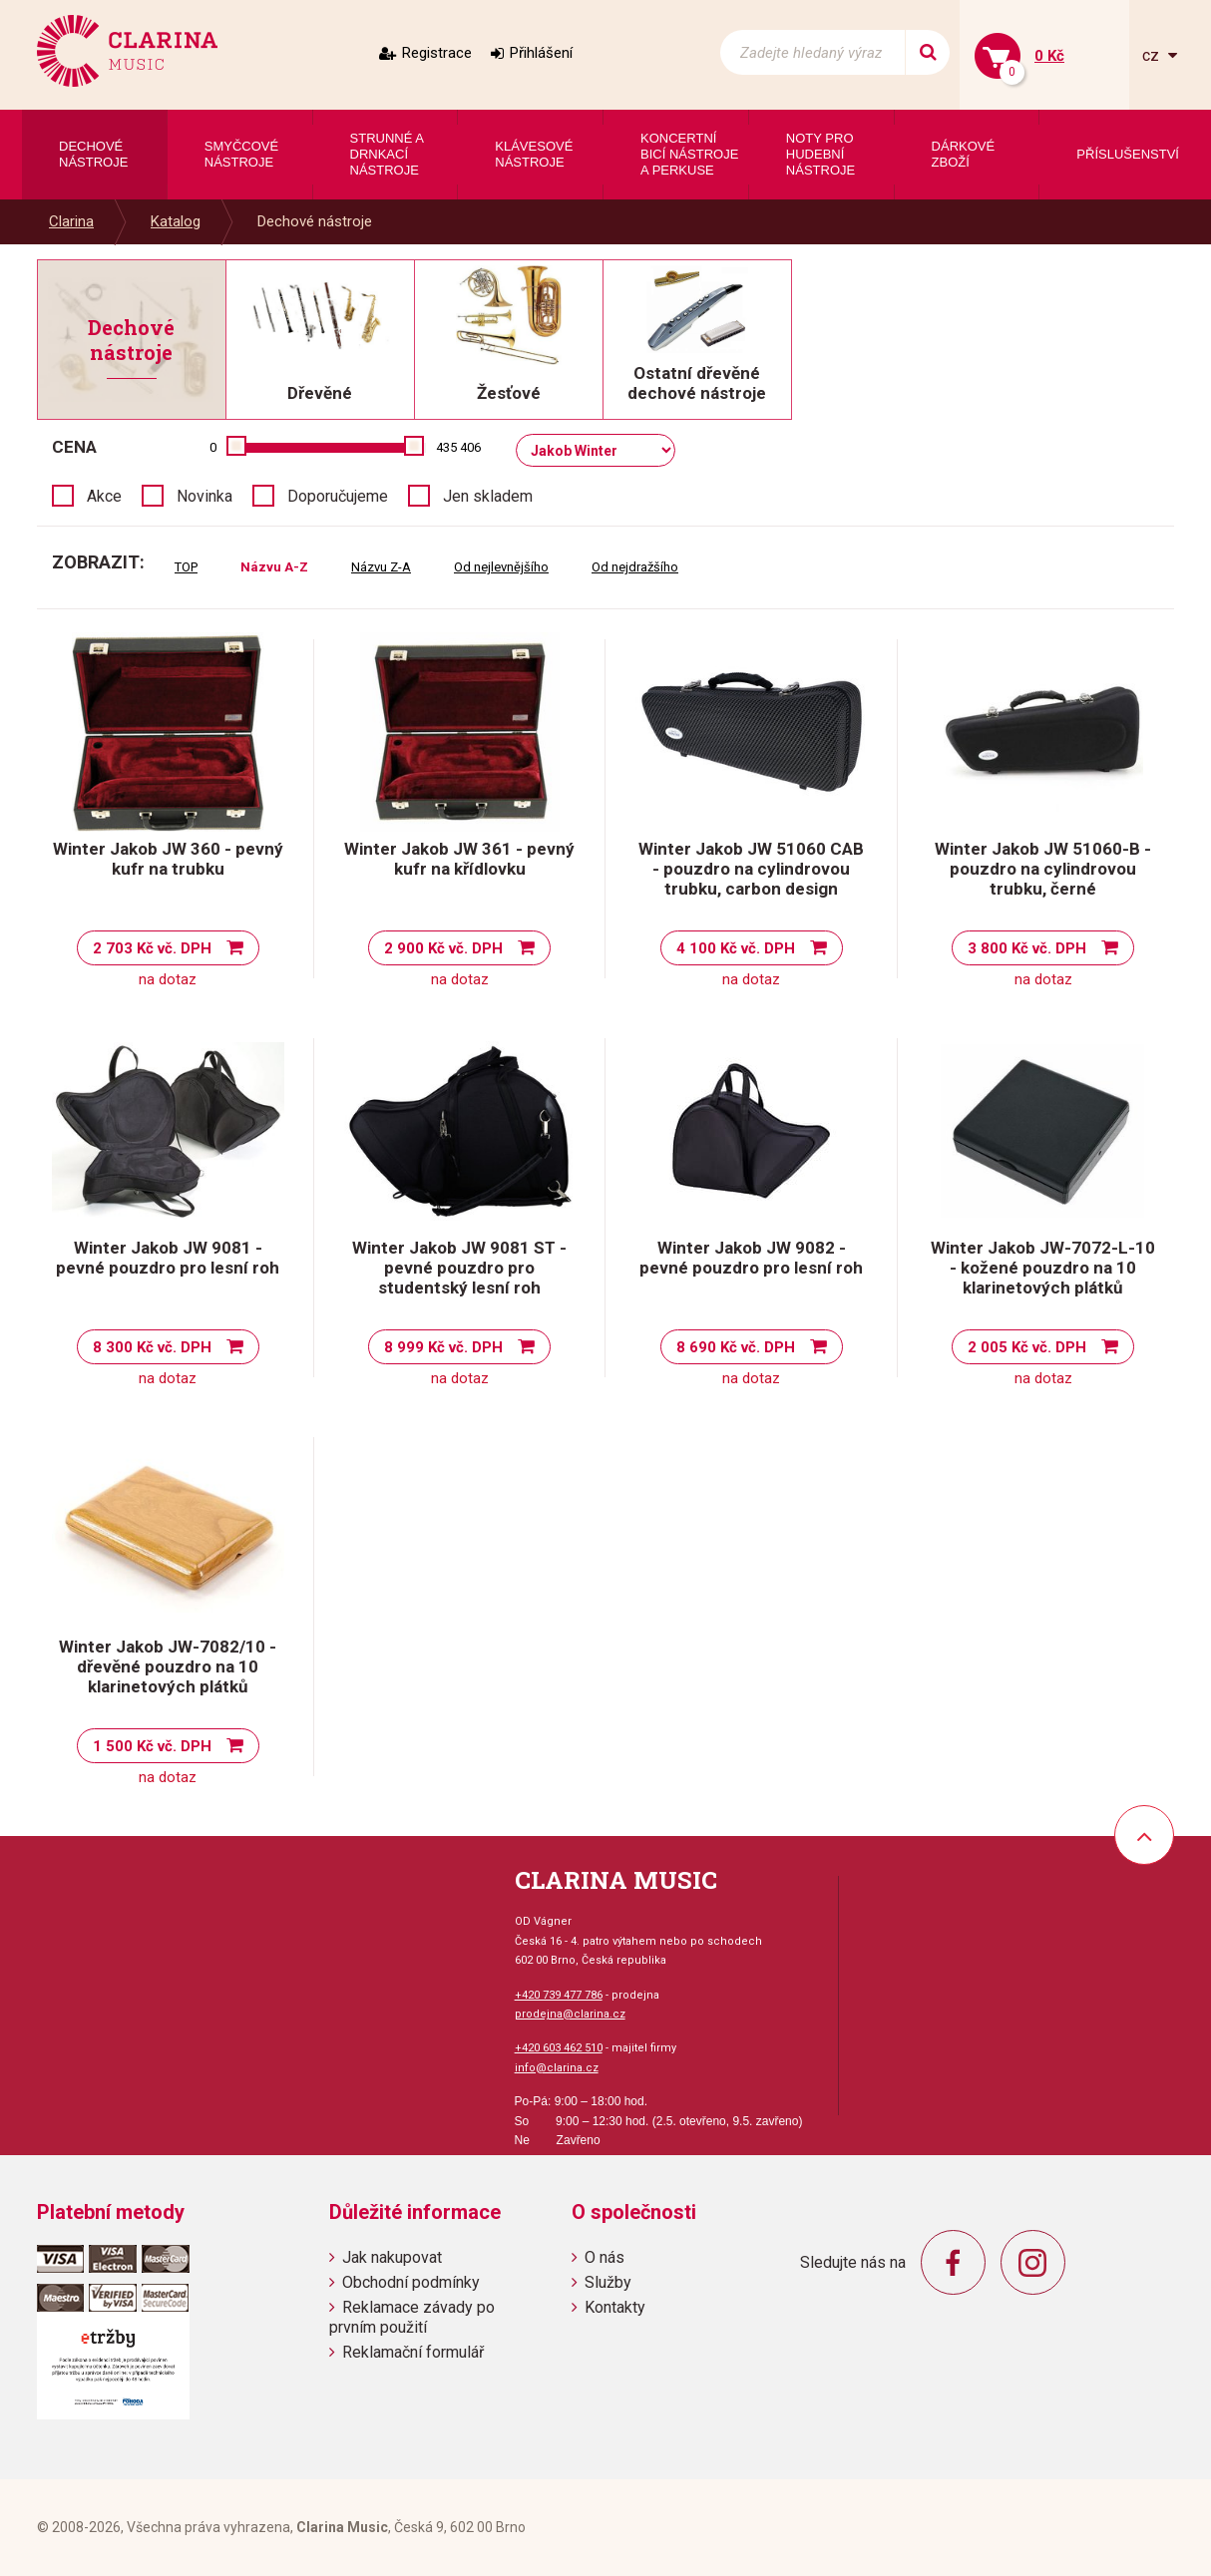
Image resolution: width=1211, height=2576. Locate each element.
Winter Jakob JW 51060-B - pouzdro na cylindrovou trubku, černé (1043, 869)
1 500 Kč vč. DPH (152, 1746)
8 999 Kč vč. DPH (443, 1347)
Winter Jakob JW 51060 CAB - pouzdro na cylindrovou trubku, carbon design (751, 869)
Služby (608, 2282)
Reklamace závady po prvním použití (412, 2317)
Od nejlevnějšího (501, 566)
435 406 (458, 447)
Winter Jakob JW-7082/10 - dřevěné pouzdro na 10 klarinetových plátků (167, 1666)
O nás (604, 2257)
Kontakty (615, 2307)
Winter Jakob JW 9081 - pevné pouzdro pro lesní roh (167, 1258)
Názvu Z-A (381, 566)
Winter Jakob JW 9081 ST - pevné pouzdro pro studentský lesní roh (459, 1267)
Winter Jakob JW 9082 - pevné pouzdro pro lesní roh (751, 1258)
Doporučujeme (337, 496)
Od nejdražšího (635, 566)
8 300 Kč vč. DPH (152, 1347)
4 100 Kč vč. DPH (735, 948)
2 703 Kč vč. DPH (152, 948)
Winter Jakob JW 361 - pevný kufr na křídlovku (459, 859)
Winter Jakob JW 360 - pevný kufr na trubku (168, 859)
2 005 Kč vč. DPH (1027, 1347)
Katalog (176, 221)
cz (1152, 55)
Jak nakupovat (392, 2257)
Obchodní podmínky (411, 2282)
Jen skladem (488, 496)
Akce (104, 496)
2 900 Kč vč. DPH (443, 948)
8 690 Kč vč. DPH (735, 1347)
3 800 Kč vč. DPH (1027, 948)
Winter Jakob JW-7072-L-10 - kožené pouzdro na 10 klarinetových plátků (1043, 1267)
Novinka (204, 496)
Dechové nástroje (314, 221)
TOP (186, 566)
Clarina (71, 221)
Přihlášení (541, 53)
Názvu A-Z (274, 566)
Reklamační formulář (413, 2352)
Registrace (437, 53)
